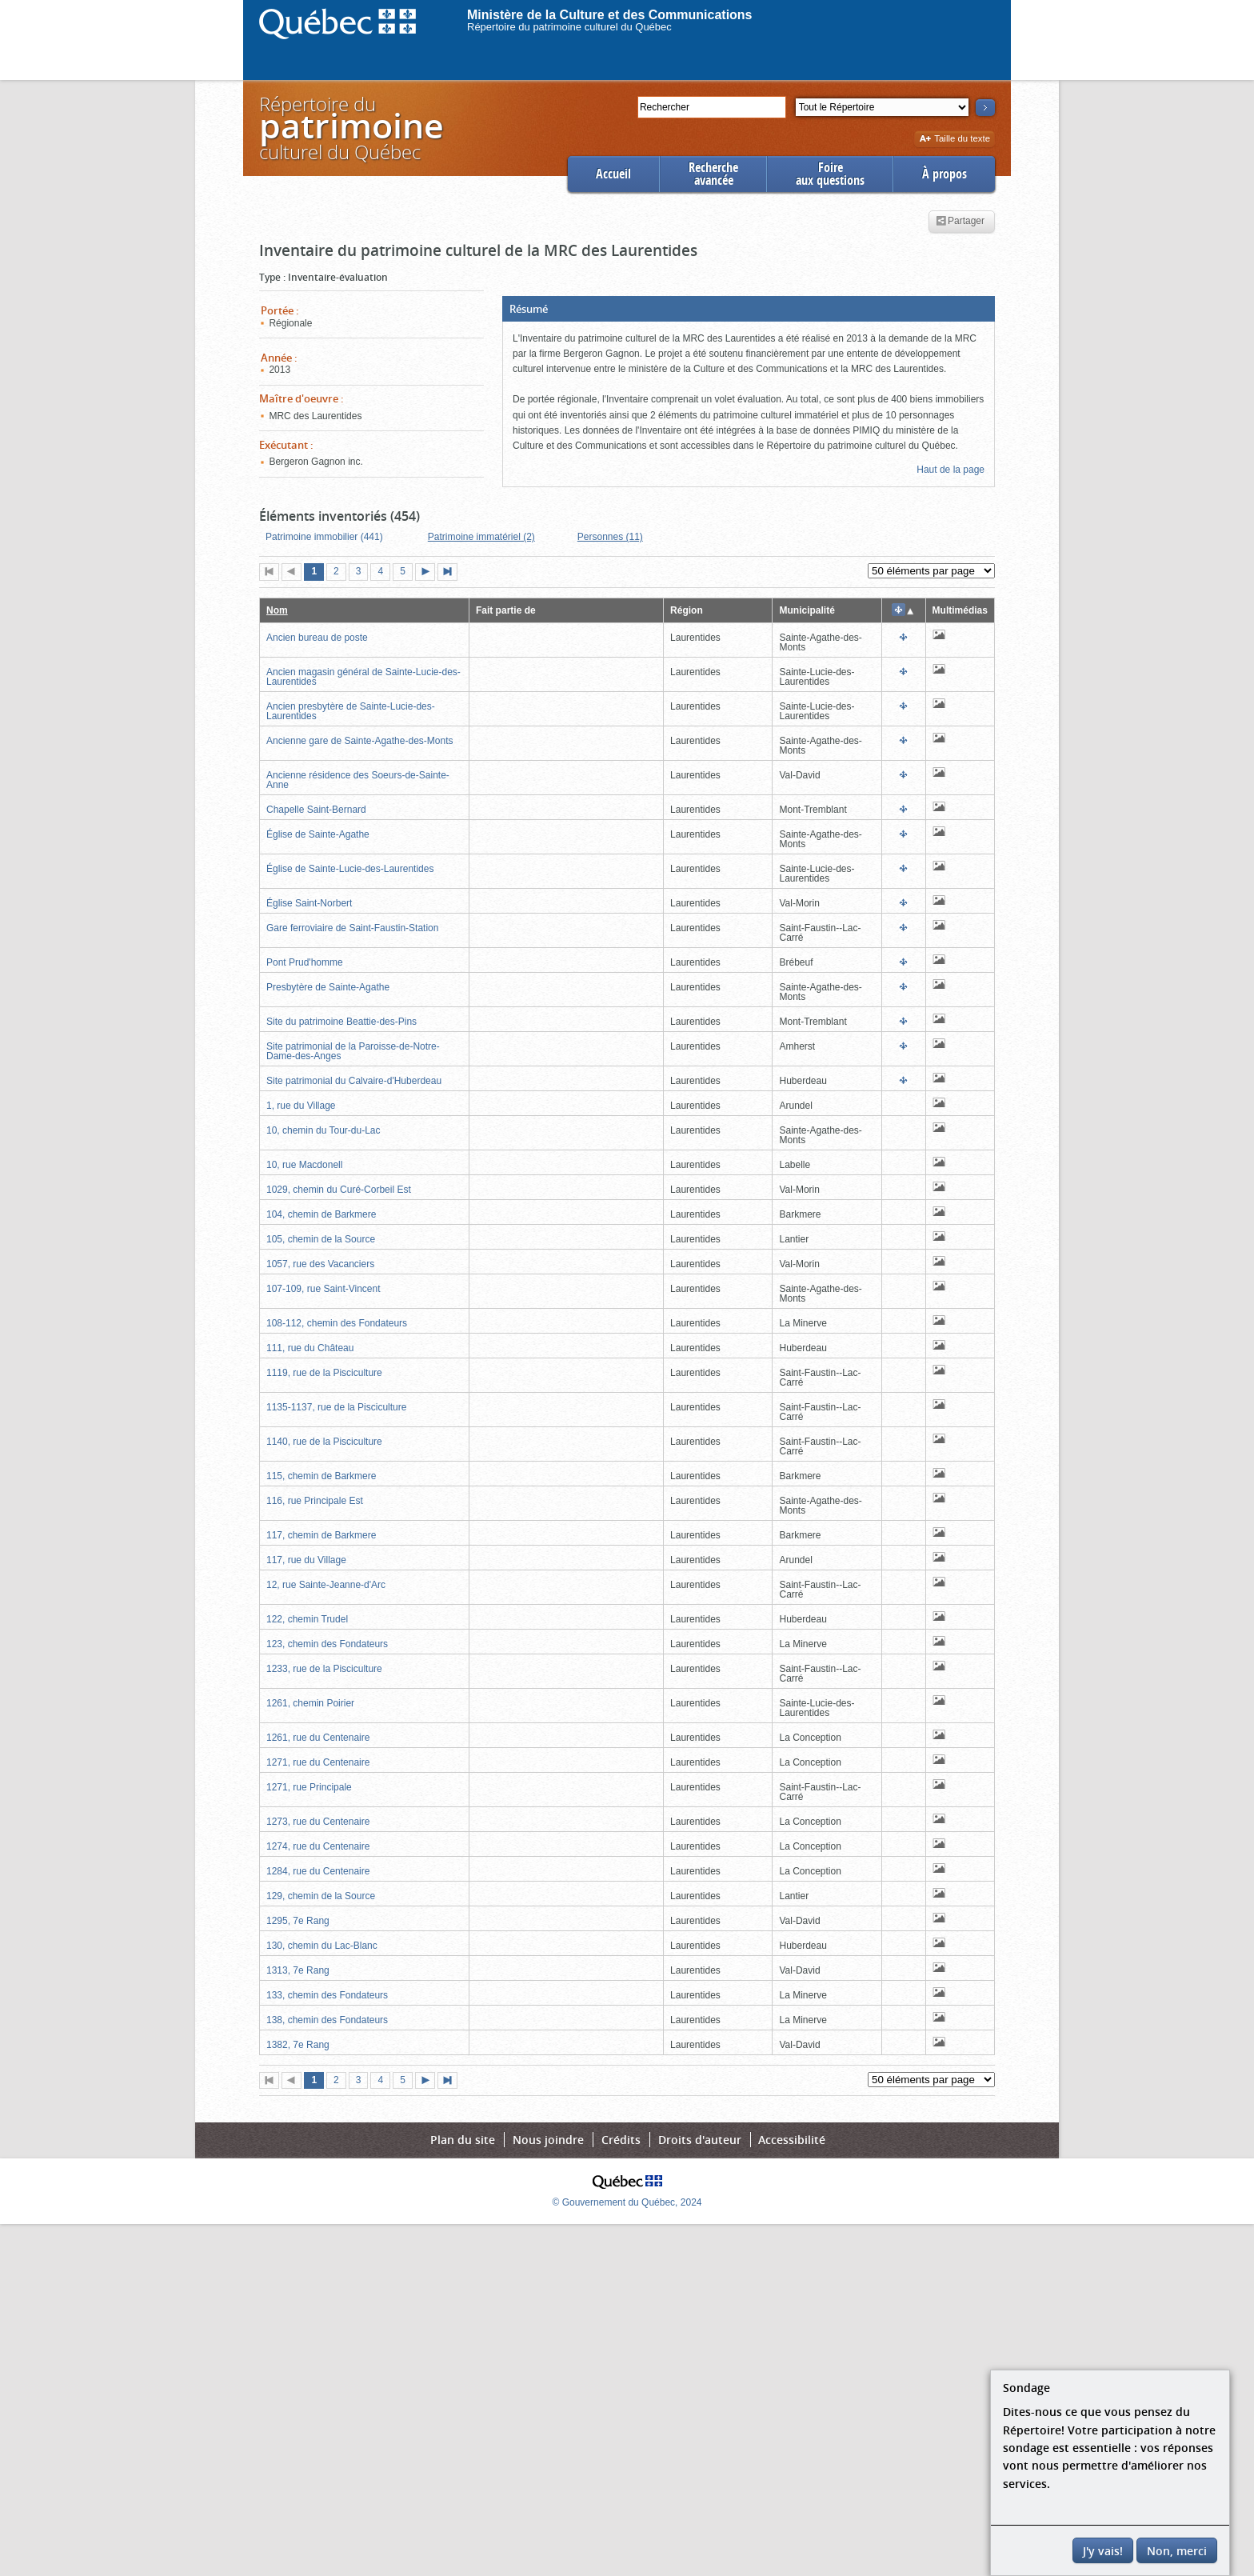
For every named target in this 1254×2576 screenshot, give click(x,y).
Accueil (613, 174)
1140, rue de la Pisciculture (324, 1441)
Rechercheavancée (713, 174)
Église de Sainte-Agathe (317, 834)
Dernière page (451, 573)
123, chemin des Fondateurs (327, 1644)
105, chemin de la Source (320, 1239)
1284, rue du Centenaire (317, 1871)
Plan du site (462, 2139)
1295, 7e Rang (297, 1920)
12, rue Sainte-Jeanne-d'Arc (325, 1584)
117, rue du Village (306, 1560)
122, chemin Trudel (307, 1619)
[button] (748, 309)
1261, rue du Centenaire (317, 1737)
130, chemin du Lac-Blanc (321, 1945)
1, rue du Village (301, 1105)
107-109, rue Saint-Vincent (323, 1288)
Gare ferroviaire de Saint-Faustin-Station (352, 928)
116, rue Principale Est (314, 1500)
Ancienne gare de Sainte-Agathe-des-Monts (359, 740)
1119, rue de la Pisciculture (324, 1372)
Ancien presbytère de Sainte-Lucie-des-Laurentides (350, 711)
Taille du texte (954, 139)
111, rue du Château (309, 1348)
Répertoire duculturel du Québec (350, 127)
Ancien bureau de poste (317, 637)
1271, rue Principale (309, 1787)
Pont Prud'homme (304, 962)
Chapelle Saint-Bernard (316, 809)
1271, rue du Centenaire (317, 1762)
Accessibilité (791, 2139)
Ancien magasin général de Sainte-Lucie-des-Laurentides (363, 676)
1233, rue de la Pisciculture (324, 1668)
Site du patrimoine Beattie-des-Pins (341, 1021)
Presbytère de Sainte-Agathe (327, 987)
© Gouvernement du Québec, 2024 (627, 2202)
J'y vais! (1103, 2550)
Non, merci (1177, 2550)
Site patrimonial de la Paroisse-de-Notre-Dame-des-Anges (353, 1051)
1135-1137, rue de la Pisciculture (336, 1407)
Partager (960, 221)
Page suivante (428, 573)
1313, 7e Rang (297, 1970)
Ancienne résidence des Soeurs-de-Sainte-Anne (357, 780)
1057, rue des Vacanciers (320, 1264)
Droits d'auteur (699, 2139)
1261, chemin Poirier (310, 1703)
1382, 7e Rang (297, 2044)
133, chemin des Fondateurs (327, 1995)
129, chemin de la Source (320, 1896)
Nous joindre (548, 2139)
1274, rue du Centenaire (317, 1846)
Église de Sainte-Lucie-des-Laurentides (349, 868)
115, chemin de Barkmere (321, 1476)
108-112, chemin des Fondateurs (336, 1323)
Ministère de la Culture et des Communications (610, 15)
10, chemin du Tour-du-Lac (323, 1130)
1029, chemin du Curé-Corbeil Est (338, 1189)
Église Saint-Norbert (309, 903)
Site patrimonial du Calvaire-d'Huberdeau (353, 1080)
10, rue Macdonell (304, 1164)
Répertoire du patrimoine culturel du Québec (569, 27)
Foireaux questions (830, 174)
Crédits (621, 2139)
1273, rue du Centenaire (317, 1821)
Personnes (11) (610, 536)
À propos (944, 174)
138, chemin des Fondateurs (327, 2020)
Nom (277, 610)
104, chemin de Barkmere (321, 1214)
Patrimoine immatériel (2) (481, 536)
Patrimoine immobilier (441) (324, 536)
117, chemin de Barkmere (321, 1535)
